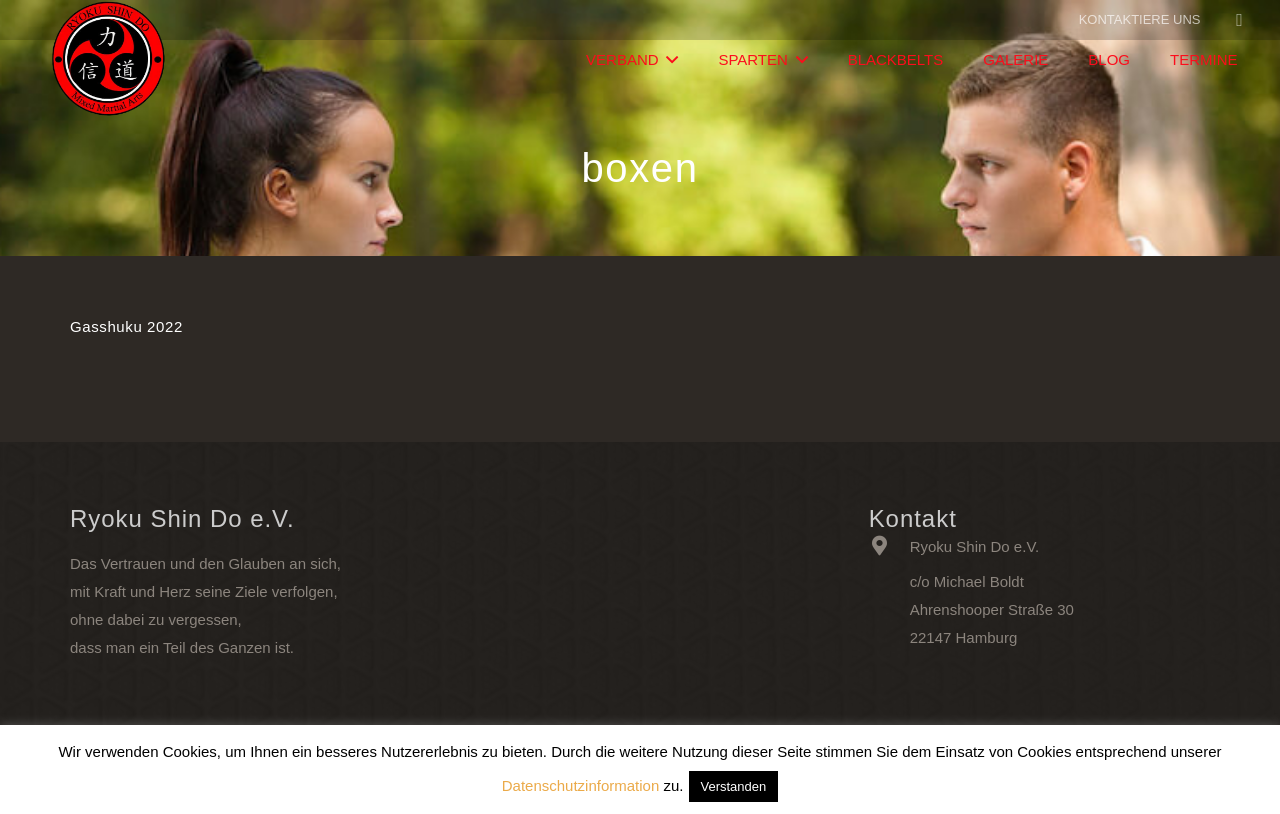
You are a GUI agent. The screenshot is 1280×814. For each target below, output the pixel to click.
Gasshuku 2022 (126, 326)
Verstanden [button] (734, 786)
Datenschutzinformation (581, 785)
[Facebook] (1240, 20)
